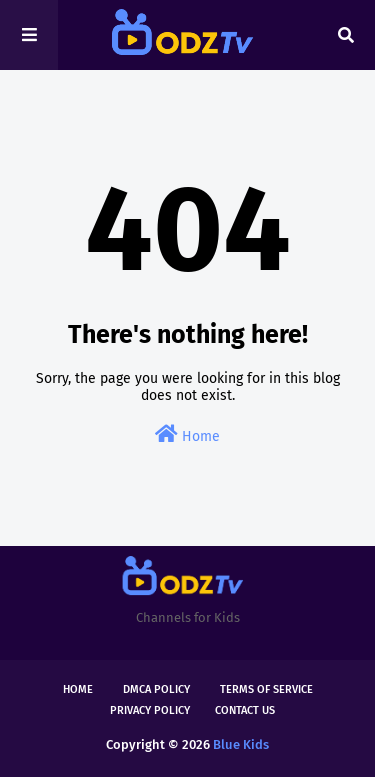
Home (187, 434)
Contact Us (245, 710)
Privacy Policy (150, 710)
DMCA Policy (156, 689)
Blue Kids (241, 744)
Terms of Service (266, 689)
